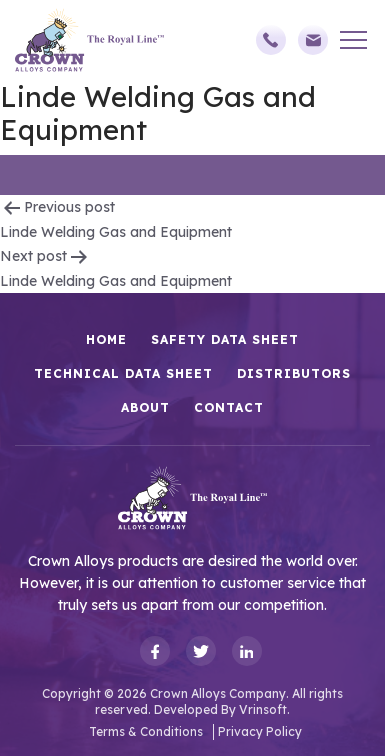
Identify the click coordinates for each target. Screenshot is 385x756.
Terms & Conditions (146, 731)
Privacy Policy (260, 731)
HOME (106, 339)
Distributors (294, 373)
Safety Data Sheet (225, 339)
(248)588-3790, (271, 40)
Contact (229, 407)
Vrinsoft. (264, 709)
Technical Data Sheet (123, 373)
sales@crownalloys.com (313, 40)
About (145, 407)
